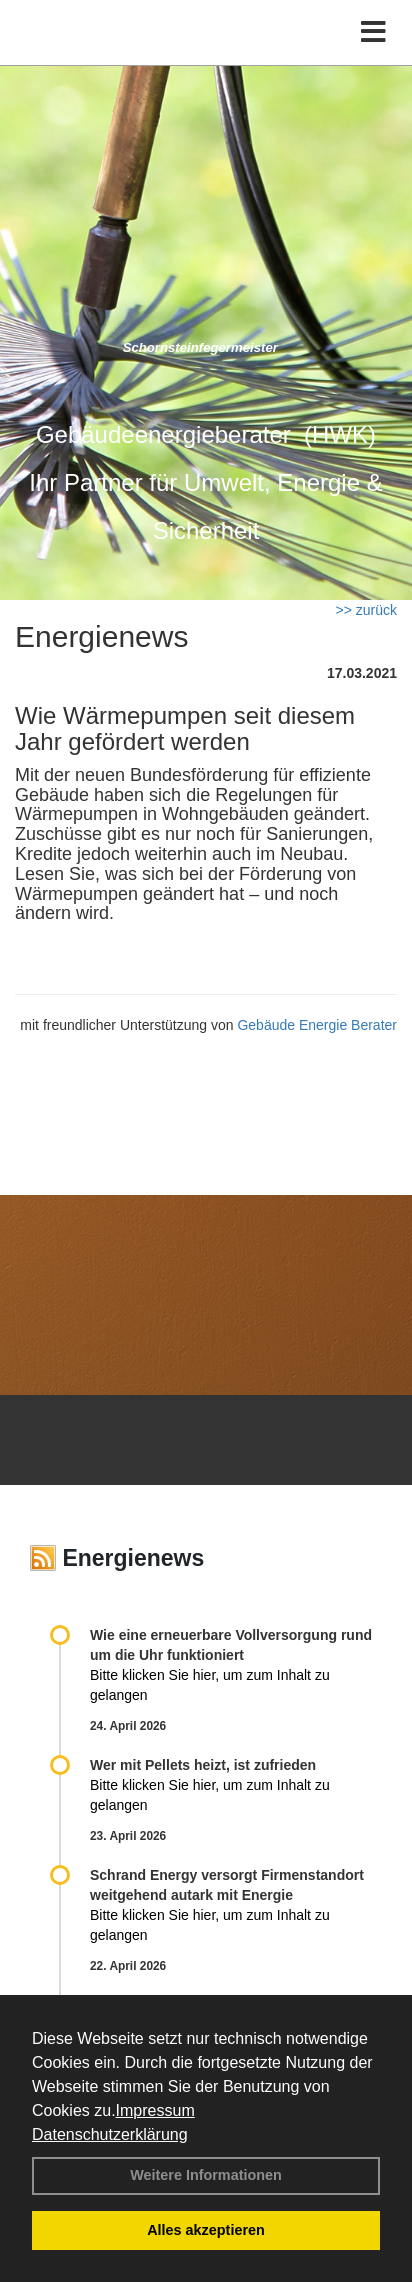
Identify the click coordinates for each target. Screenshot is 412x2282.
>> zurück (366, 610)
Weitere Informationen (206, 2175)
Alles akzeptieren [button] (206, 2230)
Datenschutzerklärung (110, 2134)
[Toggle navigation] (373, 32)
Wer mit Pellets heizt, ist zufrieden (203, 1765)
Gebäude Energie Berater (317, 1025)
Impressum (155, 2110)
